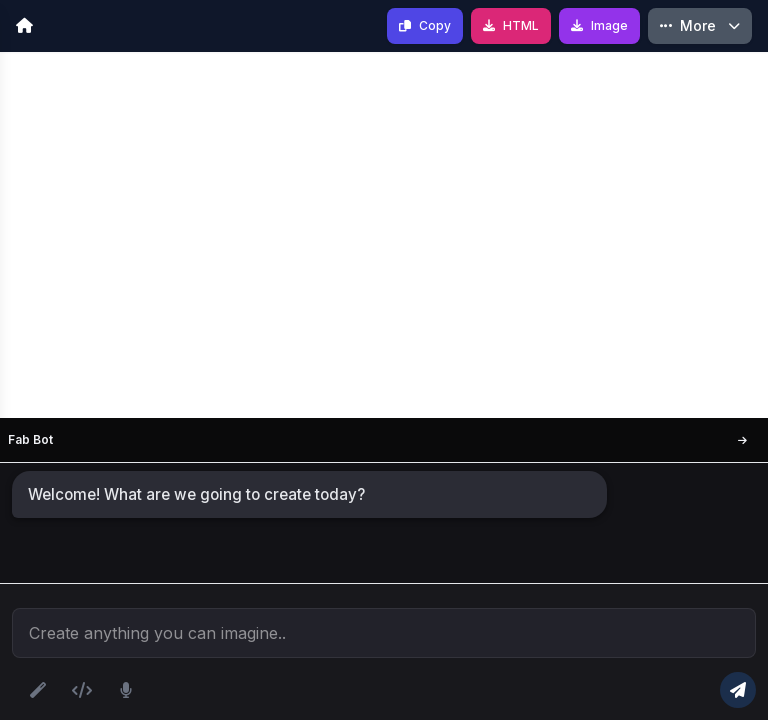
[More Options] (700, 26)
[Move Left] (742, 440)
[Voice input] (126, 690)
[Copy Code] (425, 26)
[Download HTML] (511, 26)
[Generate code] (738, 690)
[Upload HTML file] (82, 690)
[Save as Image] (599, 26)
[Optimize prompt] (38, 690)
